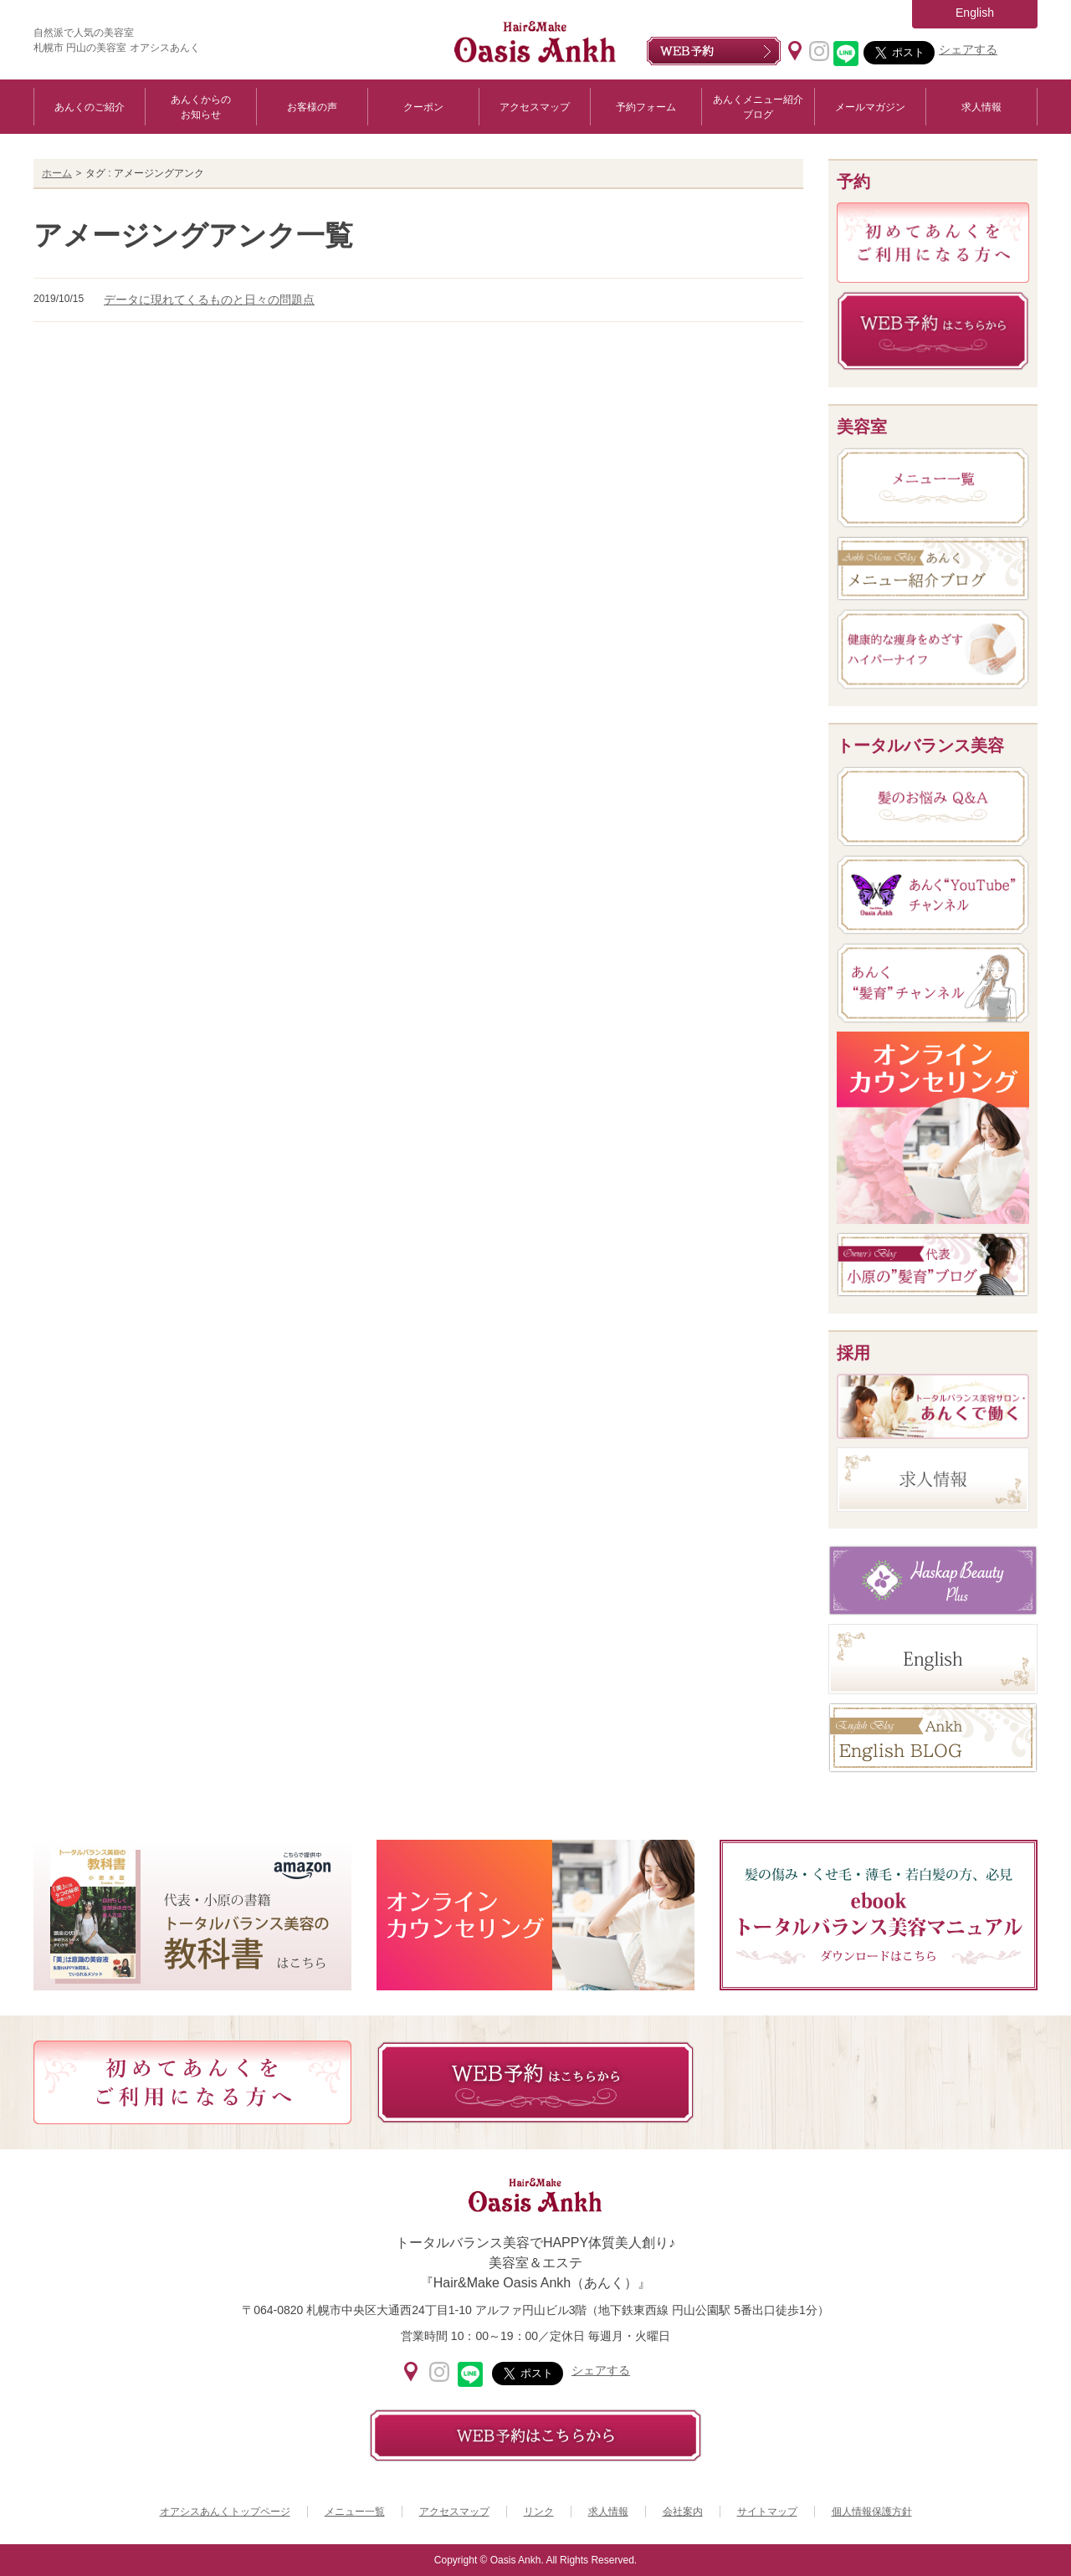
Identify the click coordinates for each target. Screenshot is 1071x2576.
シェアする (968, 49)
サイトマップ (767, 2511)
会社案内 (683, 2511)
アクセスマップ (535, 107)
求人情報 (981, 107)
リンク (539, 2511)
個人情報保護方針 (872, 2511)
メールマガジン (870, 107)
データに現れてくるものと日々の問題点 (209, 299)
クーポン (423, 107)
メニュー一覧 (355, 2511)
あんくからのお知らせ (201, 107)
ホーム (57, 173)
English (975, 12)
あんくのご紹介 (89, 107)
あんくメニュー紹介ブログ (758, 107)
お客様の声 (312, 107)
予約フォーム (646, 107)
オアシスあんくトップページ (225, 2511)
